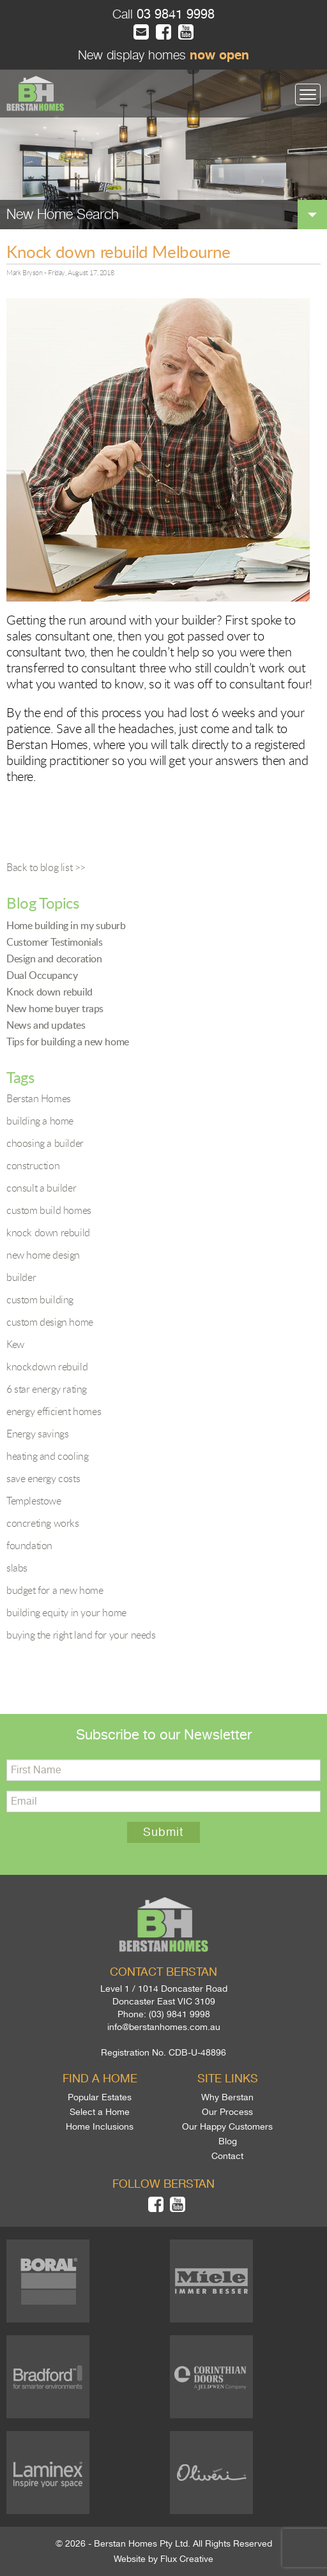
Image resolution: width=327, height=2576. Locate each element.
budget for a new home (54, 1590)
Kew (15, 1344)
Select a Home (100, 2112)
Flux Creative (186, 2559)
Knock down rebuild (49, 992)
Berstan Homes (38, 1098)
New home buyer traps (54, 1008)
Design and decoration (54, 958)
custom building (39, 1299)
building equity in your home (66, 1612)
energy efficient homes (53, 1411)
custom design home (49, 1322)
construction (32, 1165)
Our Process (227, 2112)
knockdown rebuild (46, 1367)
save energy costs (43, 1478)
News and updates (46, 1025)
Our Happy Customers (227, 2126)
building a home (39, 1121)
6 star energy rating (46, 1389)
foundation (29, 1545)
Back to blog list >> (46, 867)
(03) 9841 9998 (179, 2014)
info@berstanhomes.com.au (163, 2027)
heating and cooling (47, 1456)
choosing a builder (45, 1143)
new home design (43, 1255)
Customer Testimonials (54, 942)
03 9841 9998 (174, 14)
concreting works (42, 1523)
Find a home (100, 2078)
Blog (227, 2141)
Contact (227, 2156)
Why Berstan (227, 2097)
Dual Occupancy (41, 975)
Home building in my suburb (66, 925)
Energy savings (37, 1434)
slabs (16, 1568)
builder (21, 1277)
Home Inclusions (99, 2126)
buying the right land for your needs (81, 1635)
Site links (227, 2078)
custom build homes (48, 1210)
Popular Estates (100, 2097)
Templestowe (33, 1501)
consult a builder (41, 1188)
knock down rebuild (48, 1232)
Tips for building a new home (67, 1041)
